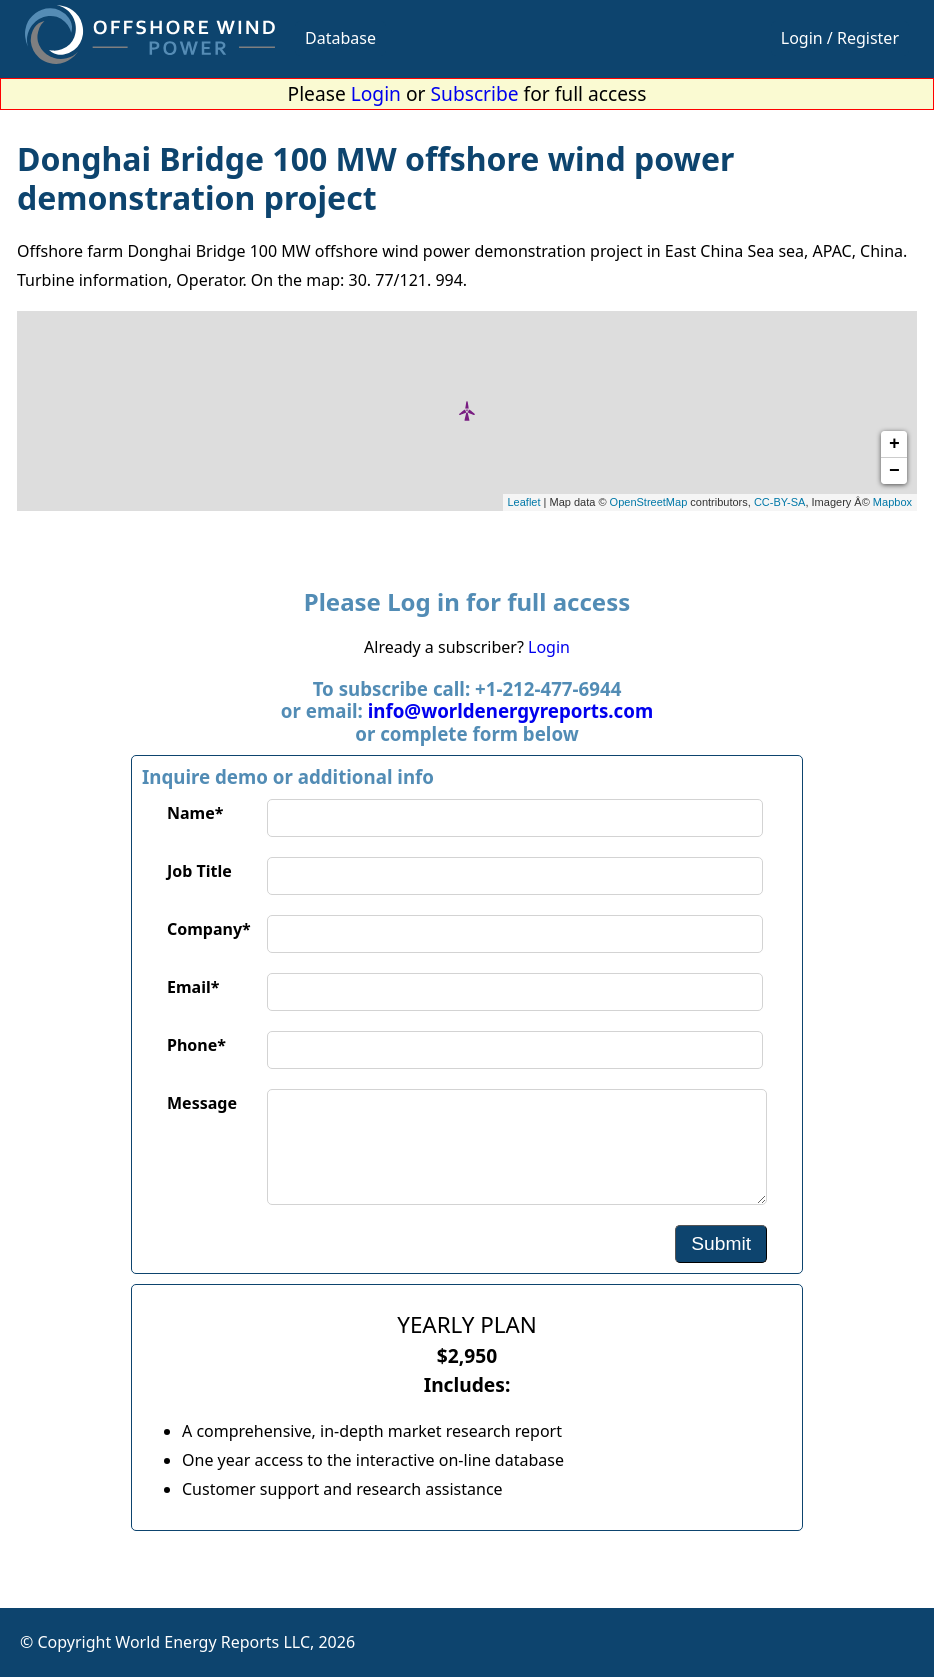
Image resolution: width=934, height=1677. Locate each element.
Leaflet (524, 502)
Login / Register (840, 38)
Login (376, 93)
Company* (209, 929)
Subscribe (475, 93)
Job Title (199, 871)
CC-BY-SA (780, 502)
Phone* (196, 1045)
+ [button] (894, 444)
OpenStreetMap (649, 502)
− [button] (894, 471)
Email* (193, 987)
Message (202, 1103)
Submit (721, 1243)
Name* (195, 813)
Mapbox (892, 502)
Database (340, 38)
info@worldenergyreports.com (510, 710)
